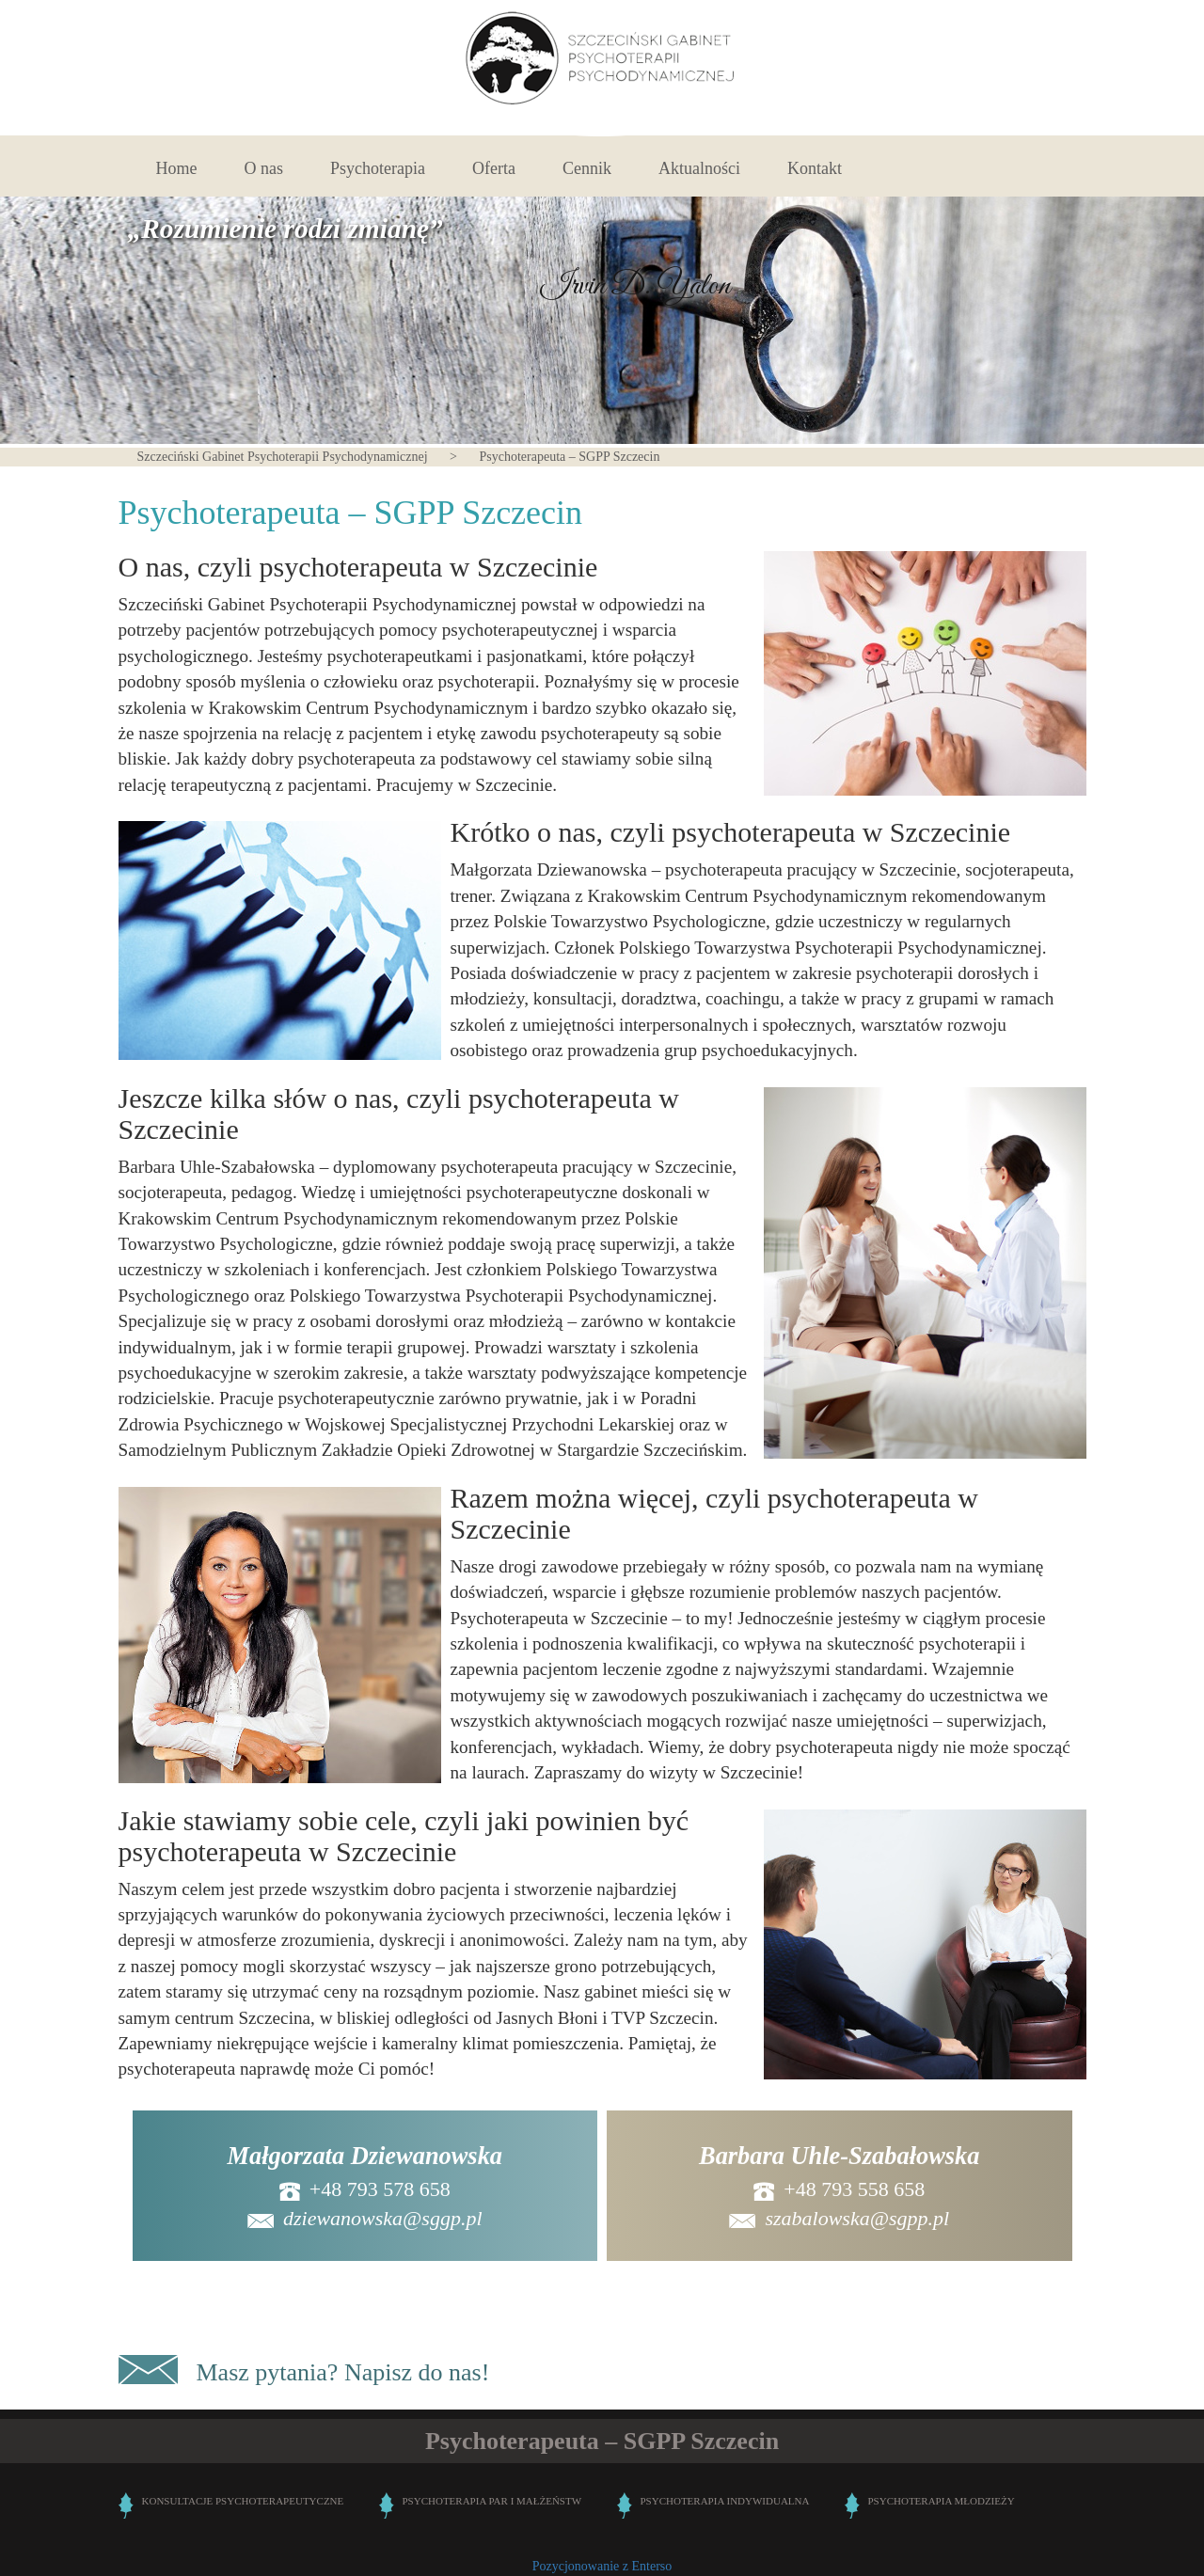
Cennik (586, 168)
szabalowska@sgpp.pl (857, 2218)
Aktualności (699, 168)
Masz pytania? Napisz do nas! (343, 2372)
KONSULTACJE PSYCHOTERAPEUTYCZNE (243, 2500)
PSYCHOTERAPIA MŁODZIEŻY (941, 2500)
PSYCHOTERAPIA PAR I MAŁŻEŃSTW (492, 2500)
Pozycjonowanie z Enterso (602, 2566)
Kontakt (814, 168)
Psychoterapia (377, 168)
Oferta (493, 168)
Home (177, 168)
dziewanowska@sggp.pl (365, 2218)
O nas (264, 168)
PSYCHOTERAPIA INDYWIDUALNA (725, 2500)
